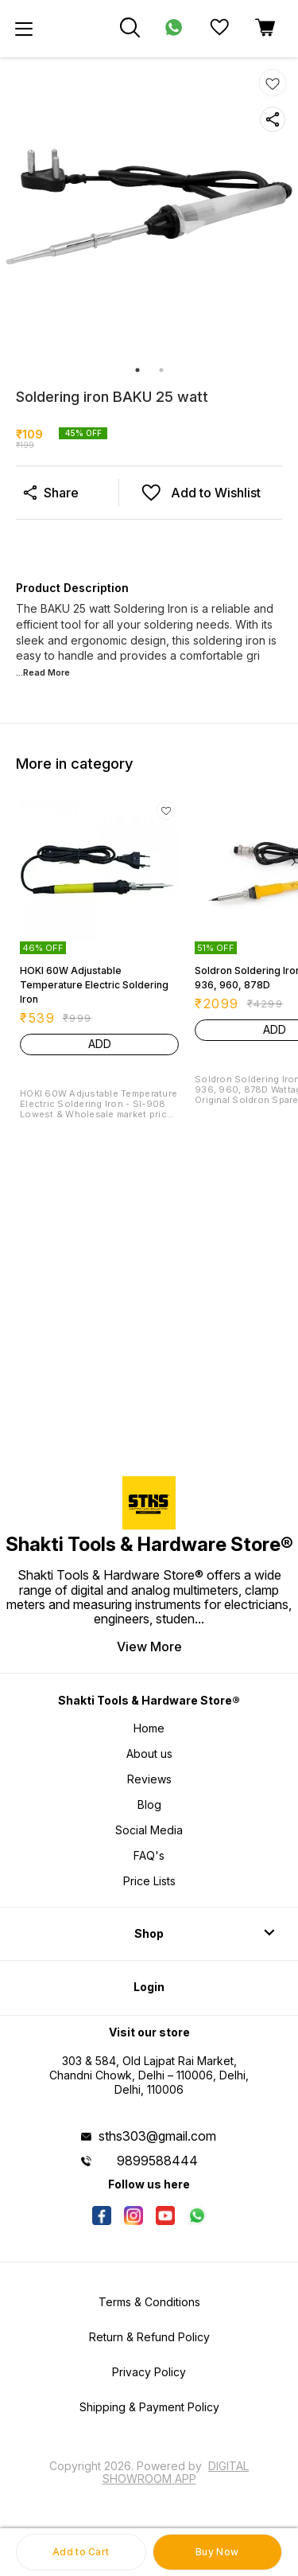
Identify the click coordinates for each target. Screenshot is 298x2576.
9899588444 (157, 2160)
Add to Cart (80, 2552)
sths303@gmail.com (157, 2136)
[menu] (24, 28)
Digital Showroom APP (176, 2472)
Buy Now (216, 2552)
